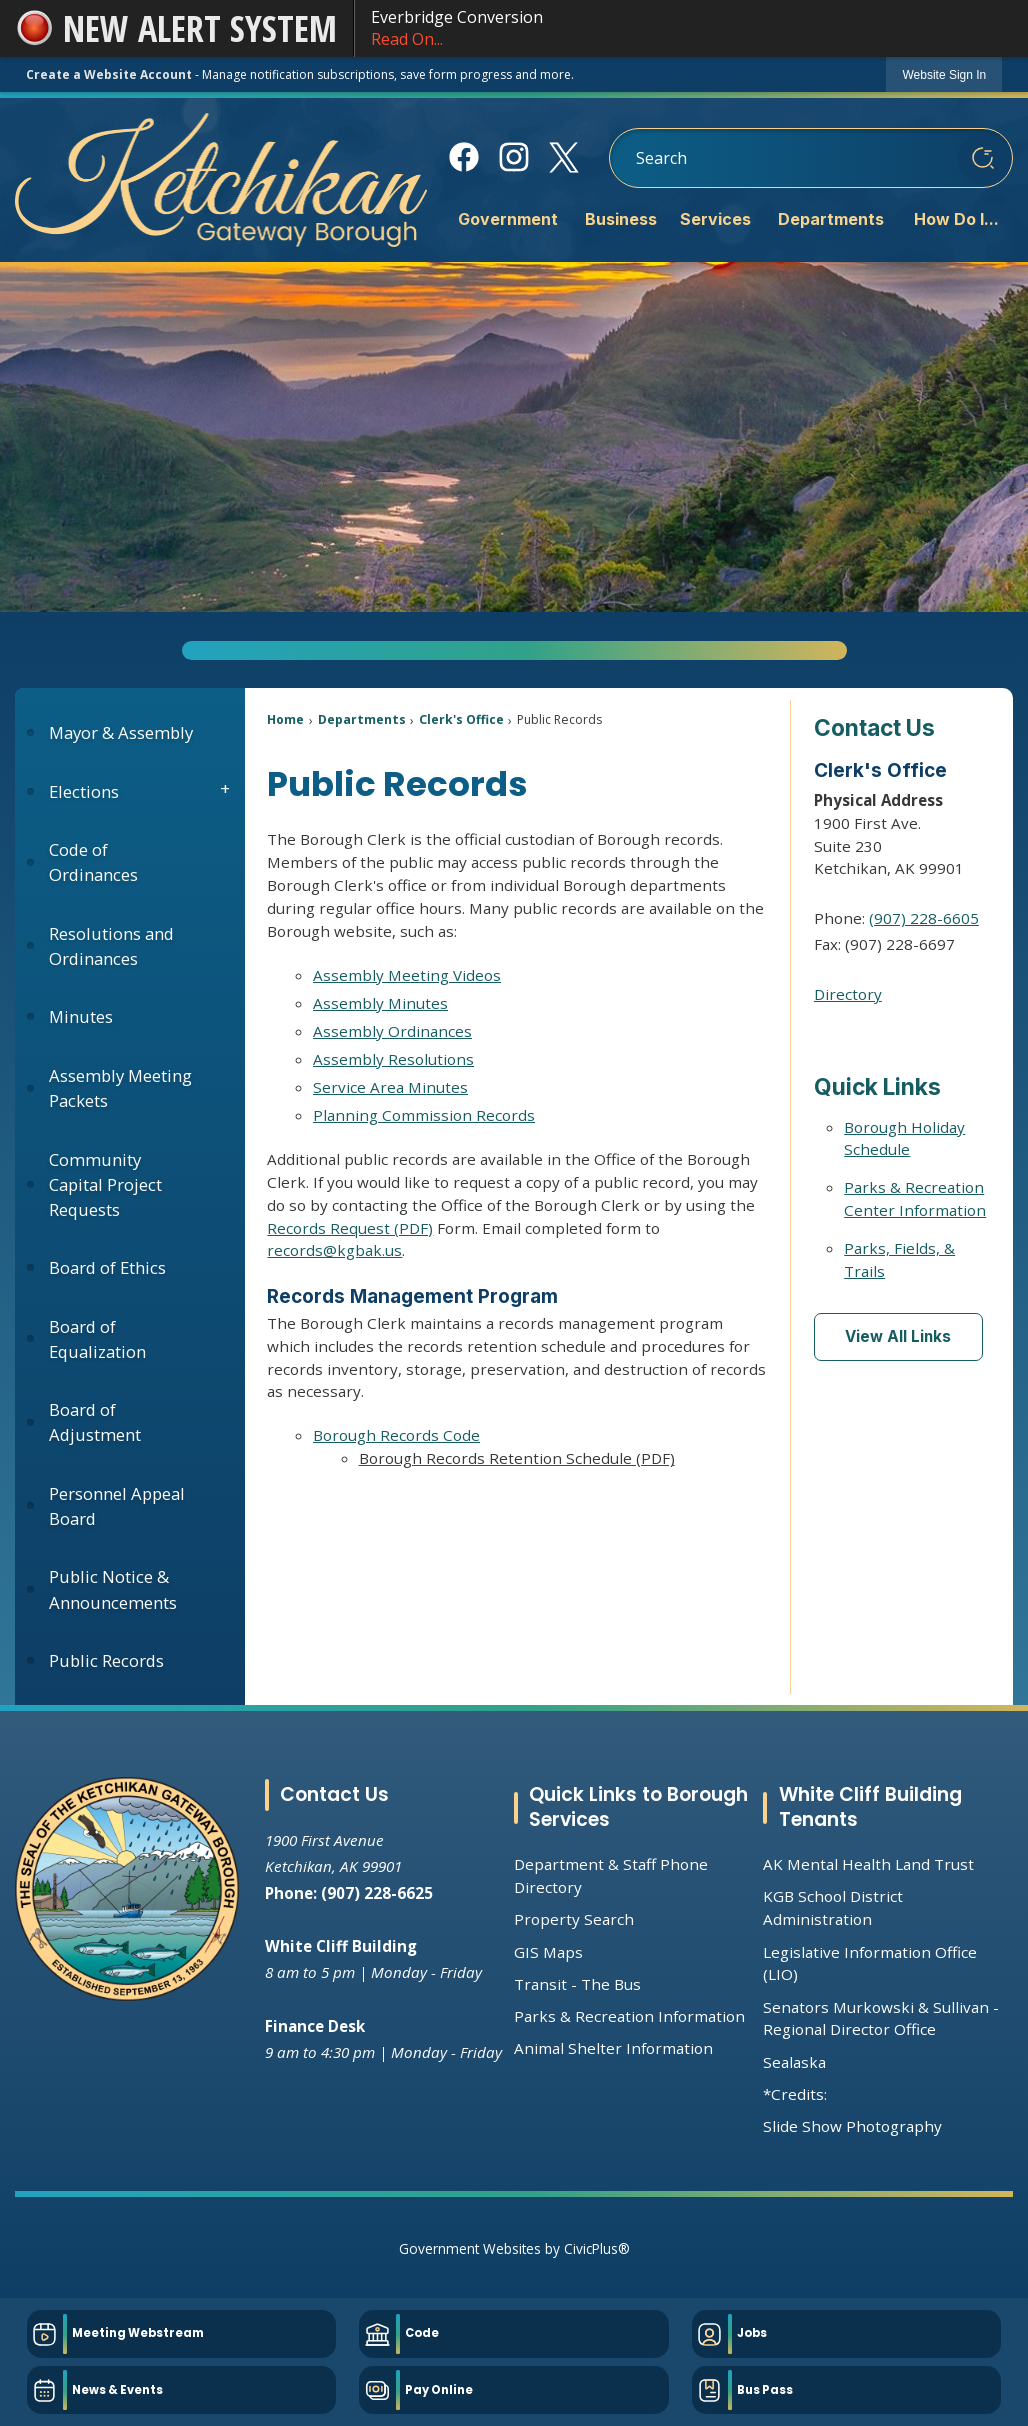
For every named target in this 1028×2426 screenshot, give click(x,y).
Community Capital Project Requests (105, 1184)
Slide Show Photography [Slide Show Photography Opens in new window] (852, 2126)
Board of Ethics (107, 1267)
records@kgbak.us (334, 1250)
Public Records (106, 1660)
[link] (944, 74)
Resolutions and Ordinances (111, 946)
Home (285, 719)
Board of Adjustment (95, 1422)
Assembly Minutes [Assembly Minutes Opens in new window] (380, 1003)
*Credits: (795, 2094)
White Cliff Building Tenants (870, 1807)
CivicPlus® (597, 2248)
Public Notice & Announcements (113, 1589)
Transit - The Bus (577, 1984)
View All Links (898, 1336)
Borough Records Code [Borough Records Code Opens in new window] (396, 1435)
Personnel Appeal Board (117, 1506)
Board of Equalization (97, 1339)
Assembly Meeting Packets (120, 1088)
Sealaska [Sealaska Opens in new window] (794, 2062)
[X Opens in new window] (564, 157)
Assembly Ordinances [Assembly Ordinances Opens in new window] (392, 1031)
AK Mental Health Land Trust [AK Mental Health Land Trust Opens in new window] (868, 1864)
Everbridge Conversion (691, 28)
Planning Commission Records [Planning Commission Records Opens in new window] (424, 1115)
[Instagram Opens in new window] (513, 157)
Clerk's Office (461, 719)
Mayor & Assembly (121, 732)
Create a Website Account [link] (109, 74)
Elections (84, 791)
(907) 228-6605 (924, 918)
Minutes (81, 1016)
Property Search (574, 1919)
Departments (362, 719)
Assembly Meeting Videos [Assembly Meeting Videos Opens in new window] (407, 975)
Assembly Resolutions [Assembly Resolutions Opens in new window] (393, 1059)
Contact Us (874, 727)
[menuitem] (507, 221)
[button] (983, 158)
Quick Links (877, 1086)
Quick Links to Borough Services (638, 1807)
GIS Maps (548, 1952)
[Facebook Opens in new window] (463, 157)
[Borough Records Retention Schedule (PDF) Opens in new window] (540, 1458)
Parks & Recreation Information (629, 2016)
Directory (848, 994)
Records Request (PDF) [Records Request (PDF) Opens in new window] (350, 1228)
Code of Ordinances (93, 862)
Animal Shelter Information (613, 2048)
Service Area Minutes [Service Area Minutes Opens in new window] (390, 1087)
